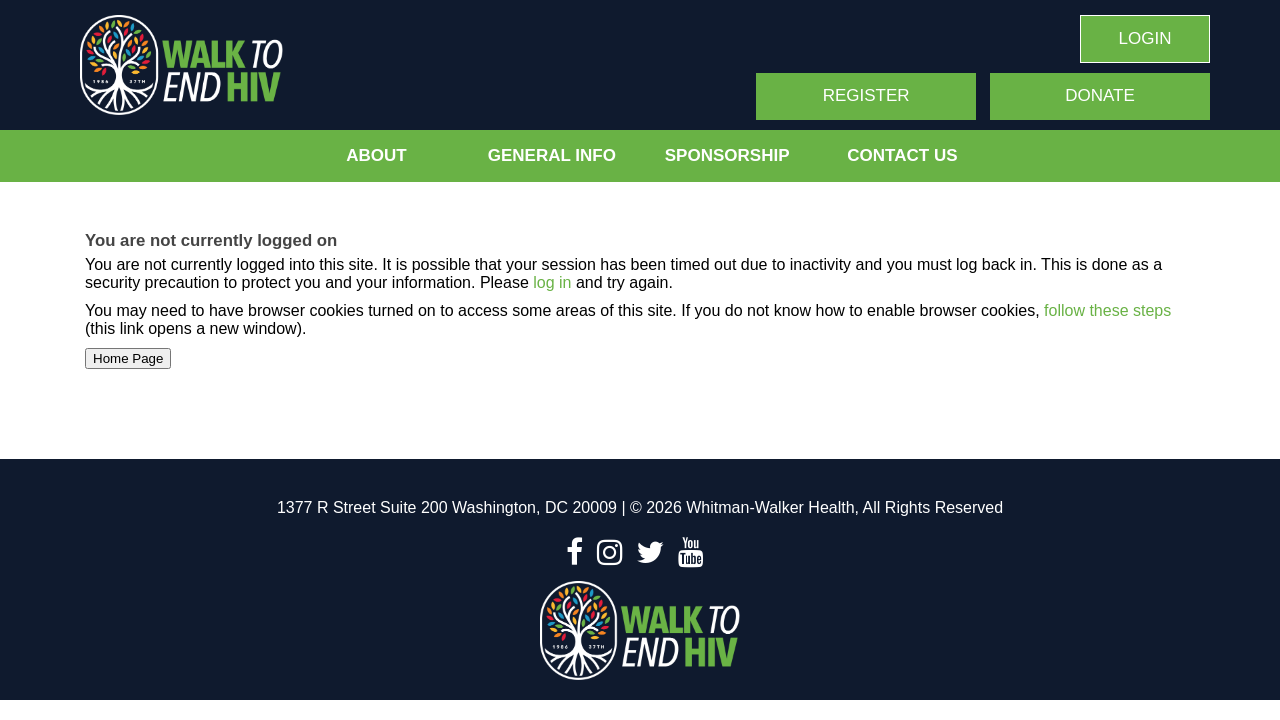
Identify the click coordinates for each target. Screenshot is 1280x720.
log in (552, 282)
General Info (552, 155)
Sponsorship (727, 155)
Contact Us (902, 155)
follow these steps (1106, 310)
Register (866, 95)
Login (1145, 38)
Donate (1100, 95)
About (376, 155)
